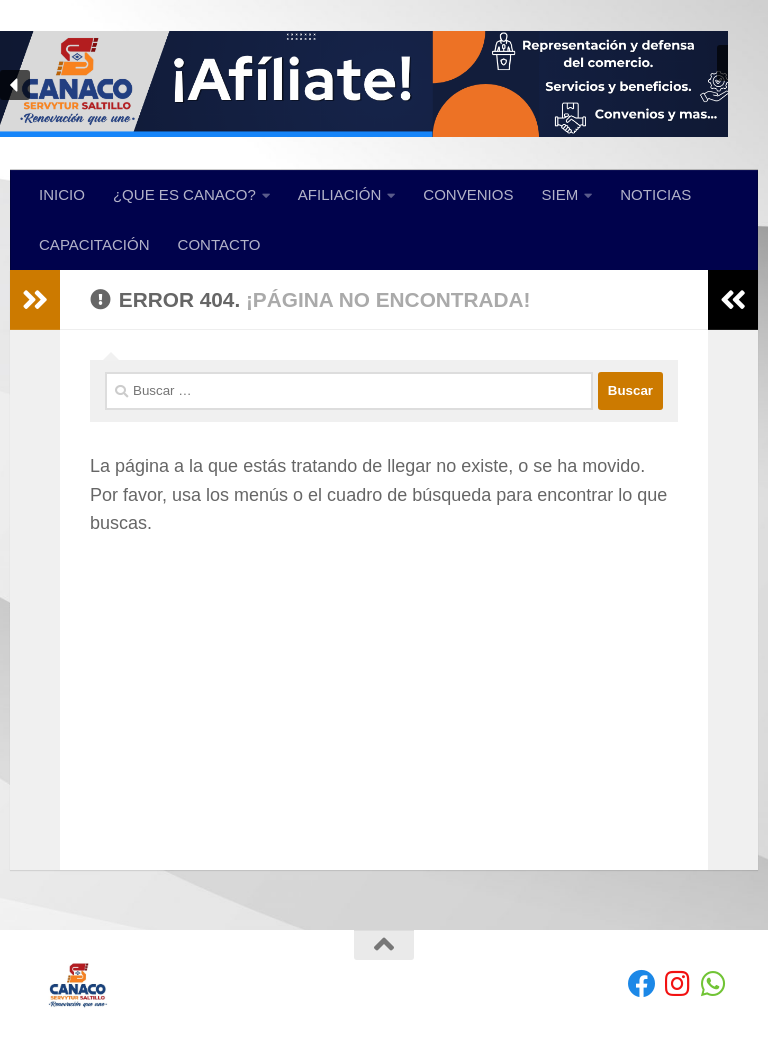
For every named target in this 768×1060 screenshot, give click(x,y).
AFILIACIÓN (340, 194)
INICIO (62, 194)
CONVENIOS (468, 194)
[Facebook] (642, 984)
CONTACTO (219, 244)
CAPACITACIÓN (94, 244)
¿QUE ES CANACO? (184, 194)
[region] (384, 85)
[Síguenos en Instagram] (678, 984)
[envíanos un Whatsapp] (714, 984)
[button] (384, 85)
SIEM (560, 194)
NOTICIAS (655, 194)
